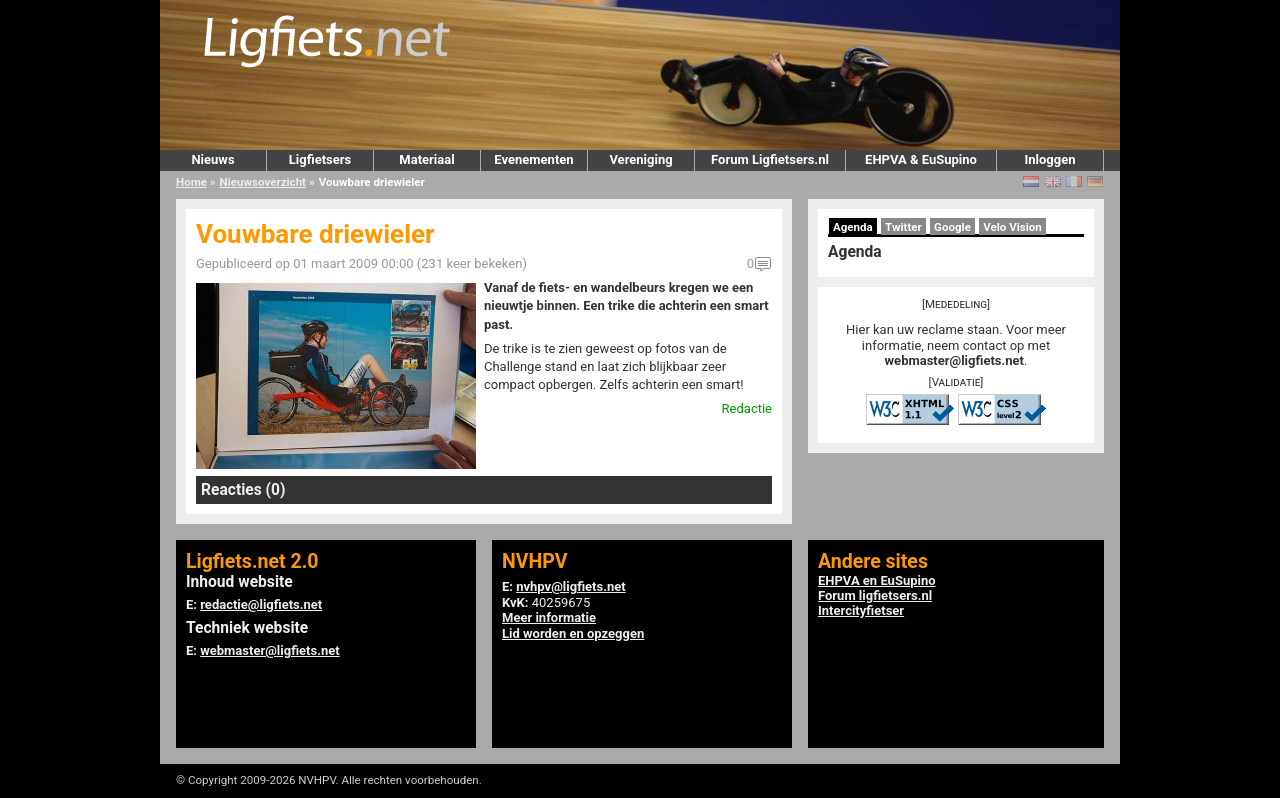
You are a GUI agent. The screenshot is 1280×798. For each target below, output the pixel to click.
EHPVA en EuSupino (877, 580)
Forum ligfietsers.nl (875, 595)
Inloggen (1049, 159)
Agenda (853, 227)
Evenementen (533, 159)
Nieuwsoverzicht (263, 182)
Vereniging (640, 159)
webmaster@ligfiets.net (954, 360)
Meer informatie (549, 617)
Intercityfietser (861, 610)
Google (952, 227)
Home (191, 182)
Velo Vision (1012, 227)
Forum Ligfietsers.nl (770, 159)
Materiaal (426, 159)
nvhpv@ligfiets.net (570, 586)
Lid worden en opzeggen (573, 633)
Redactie (747, 408)
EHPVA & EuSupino (921, 159)
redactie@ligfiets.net (261, 604)
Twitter (903, 227)
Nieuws (212, 159)
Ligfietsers (320, 159)
